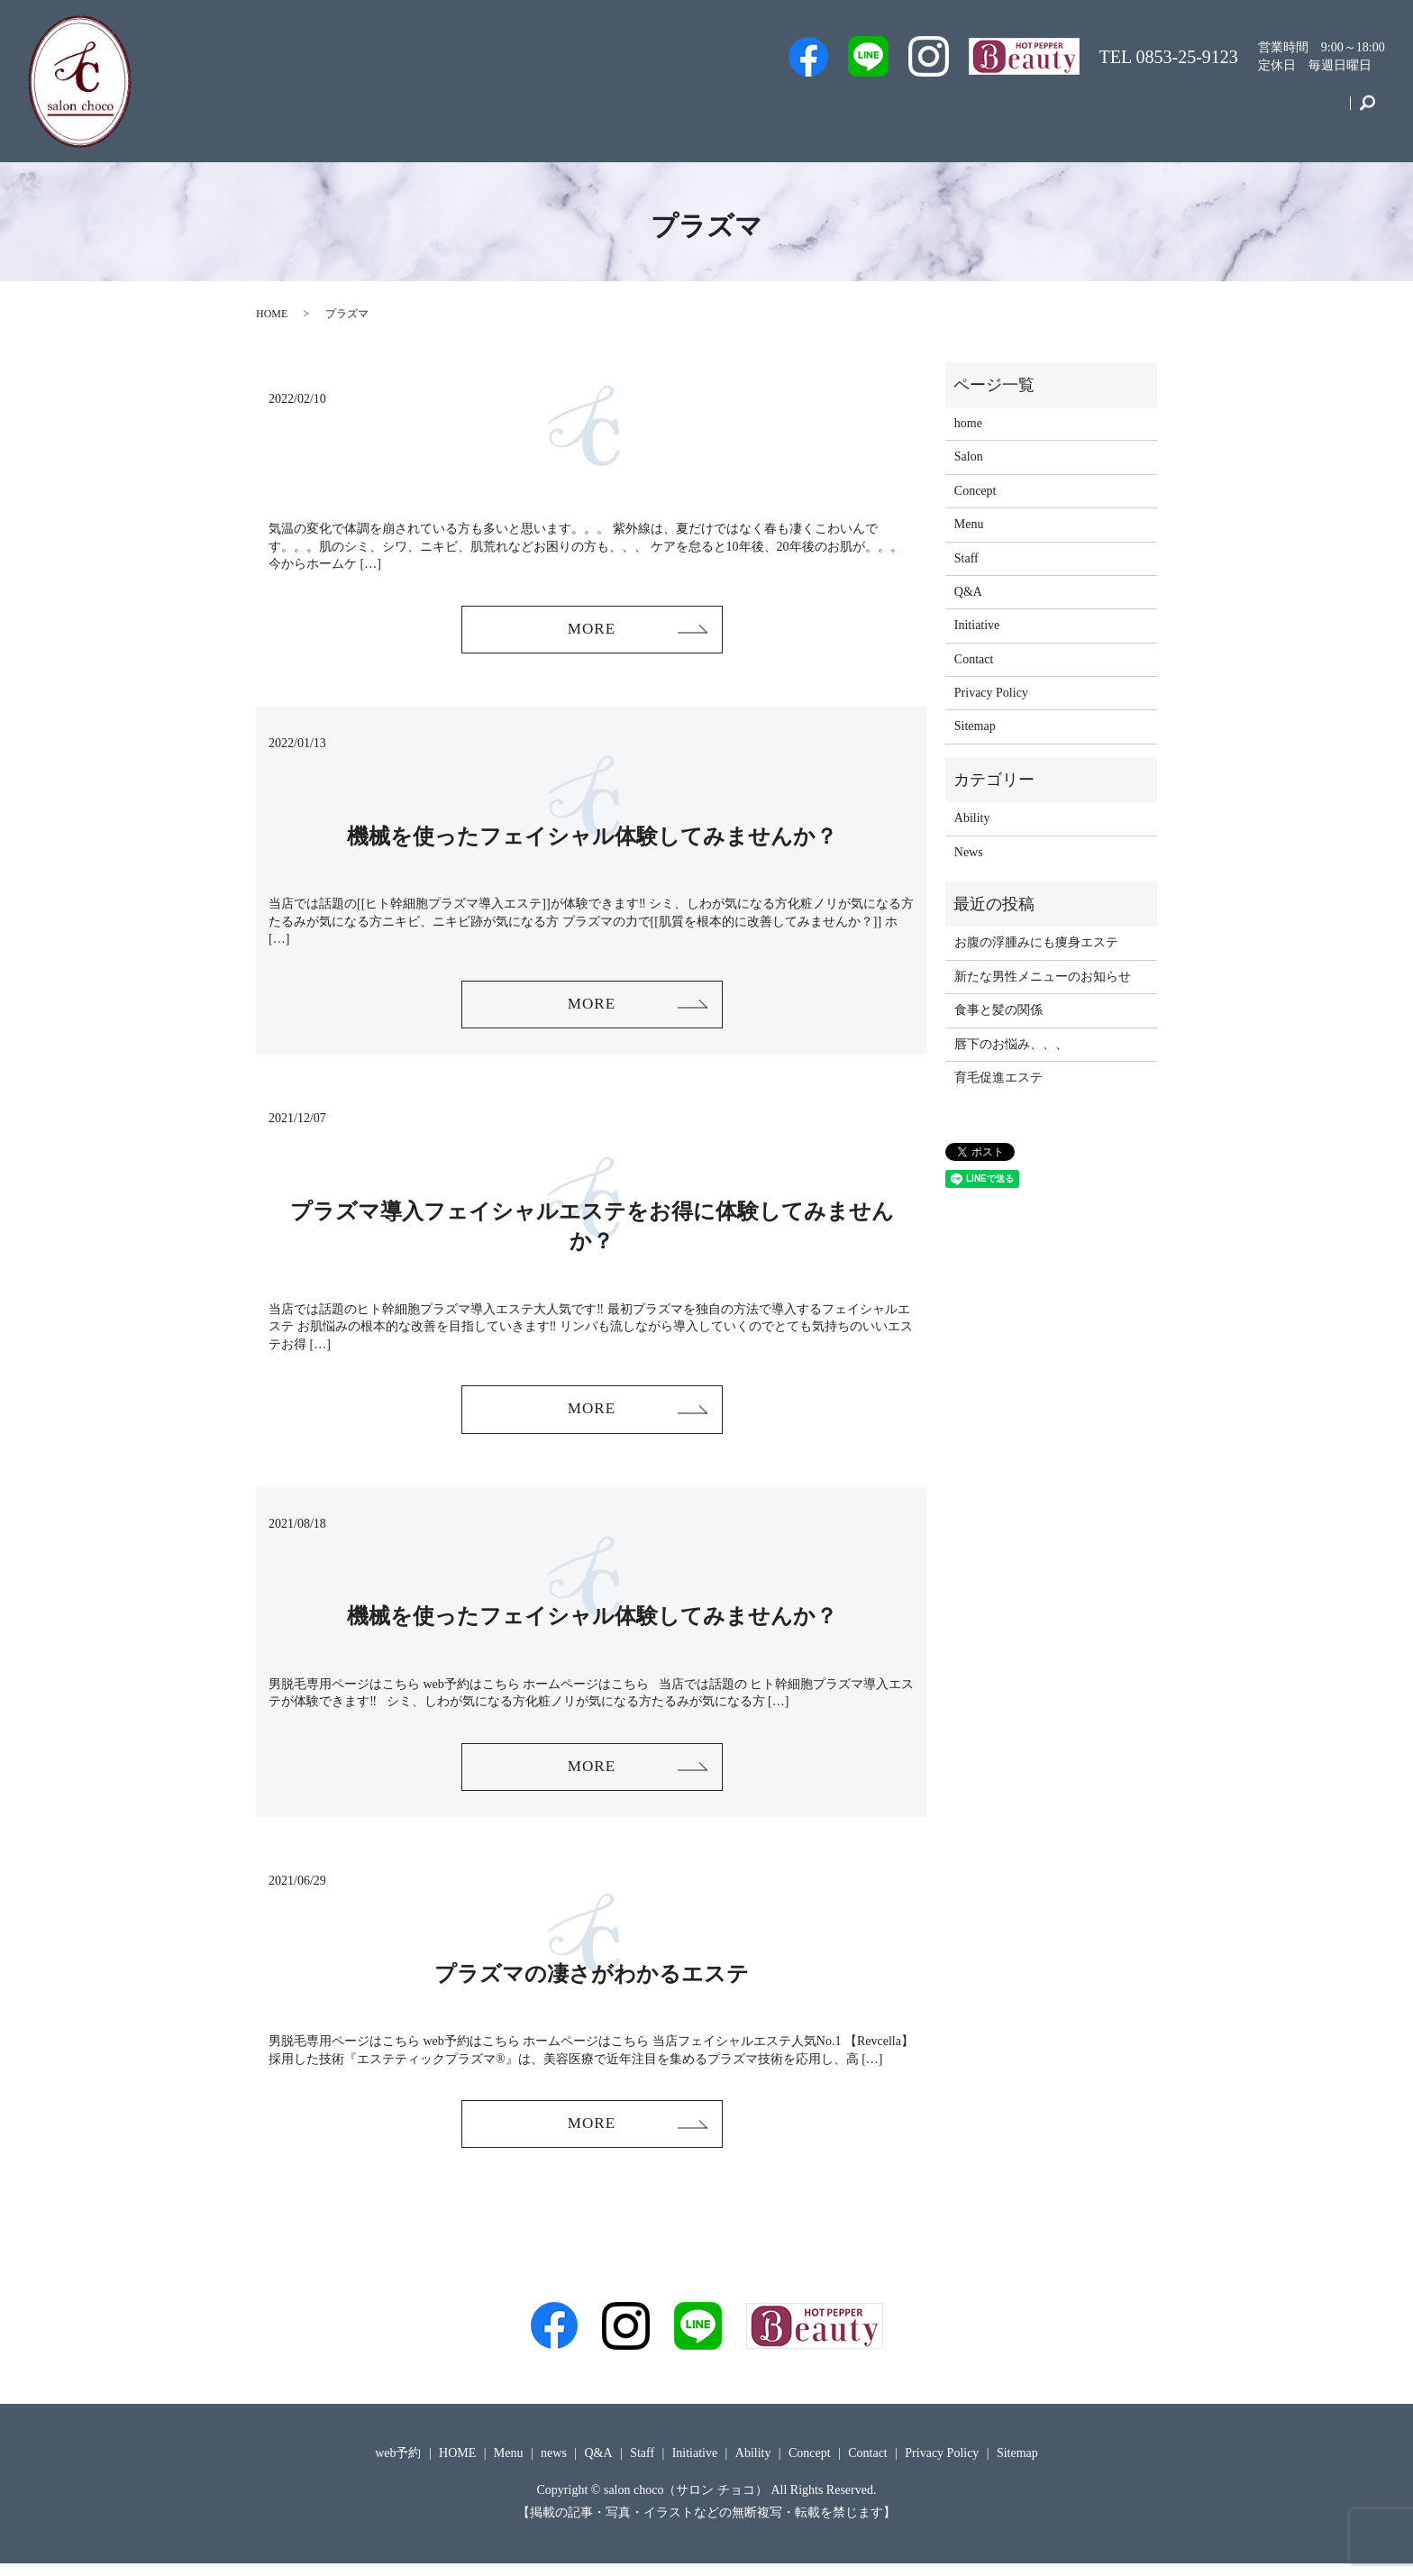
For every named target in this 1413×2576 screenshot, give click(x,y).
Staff (894, 111)
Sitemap (975, 726)
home (968, 423)
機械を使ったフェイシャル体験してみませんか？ (592, 838)
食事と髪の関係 (998, 1010)
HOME (271, 313)
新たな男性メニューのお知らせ (1042, 976)
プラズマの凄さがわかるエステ (591, 1983)
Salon (956, 111)
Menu (1084, 111)
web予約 (824, 111)
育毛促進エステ (998, 1077)
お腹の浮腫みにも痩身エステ (1036, 942)
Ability (972, 818)
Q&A (1021, 111)
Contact (1312, 111)
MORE (591, 630)
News (968, 852)
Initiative (1158, 111)
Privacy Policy (991, 692)
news (554, 2464)
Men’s (750, 111)
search (1366, 111)
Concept (1236, 111)
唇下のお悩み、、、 (1011, 1044)
